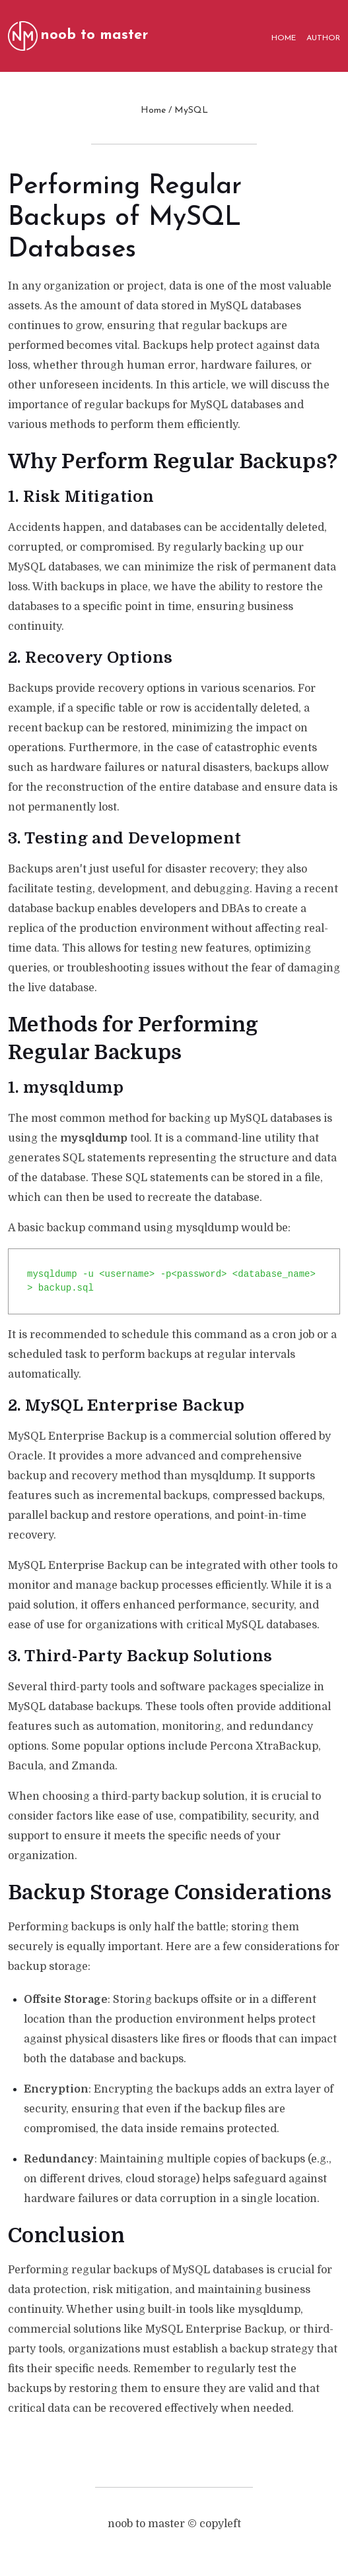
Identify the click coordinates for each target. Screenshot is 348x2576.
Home (153, 110)
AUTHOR (323, 38)
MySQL (191, 110)
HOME (283, 38)
